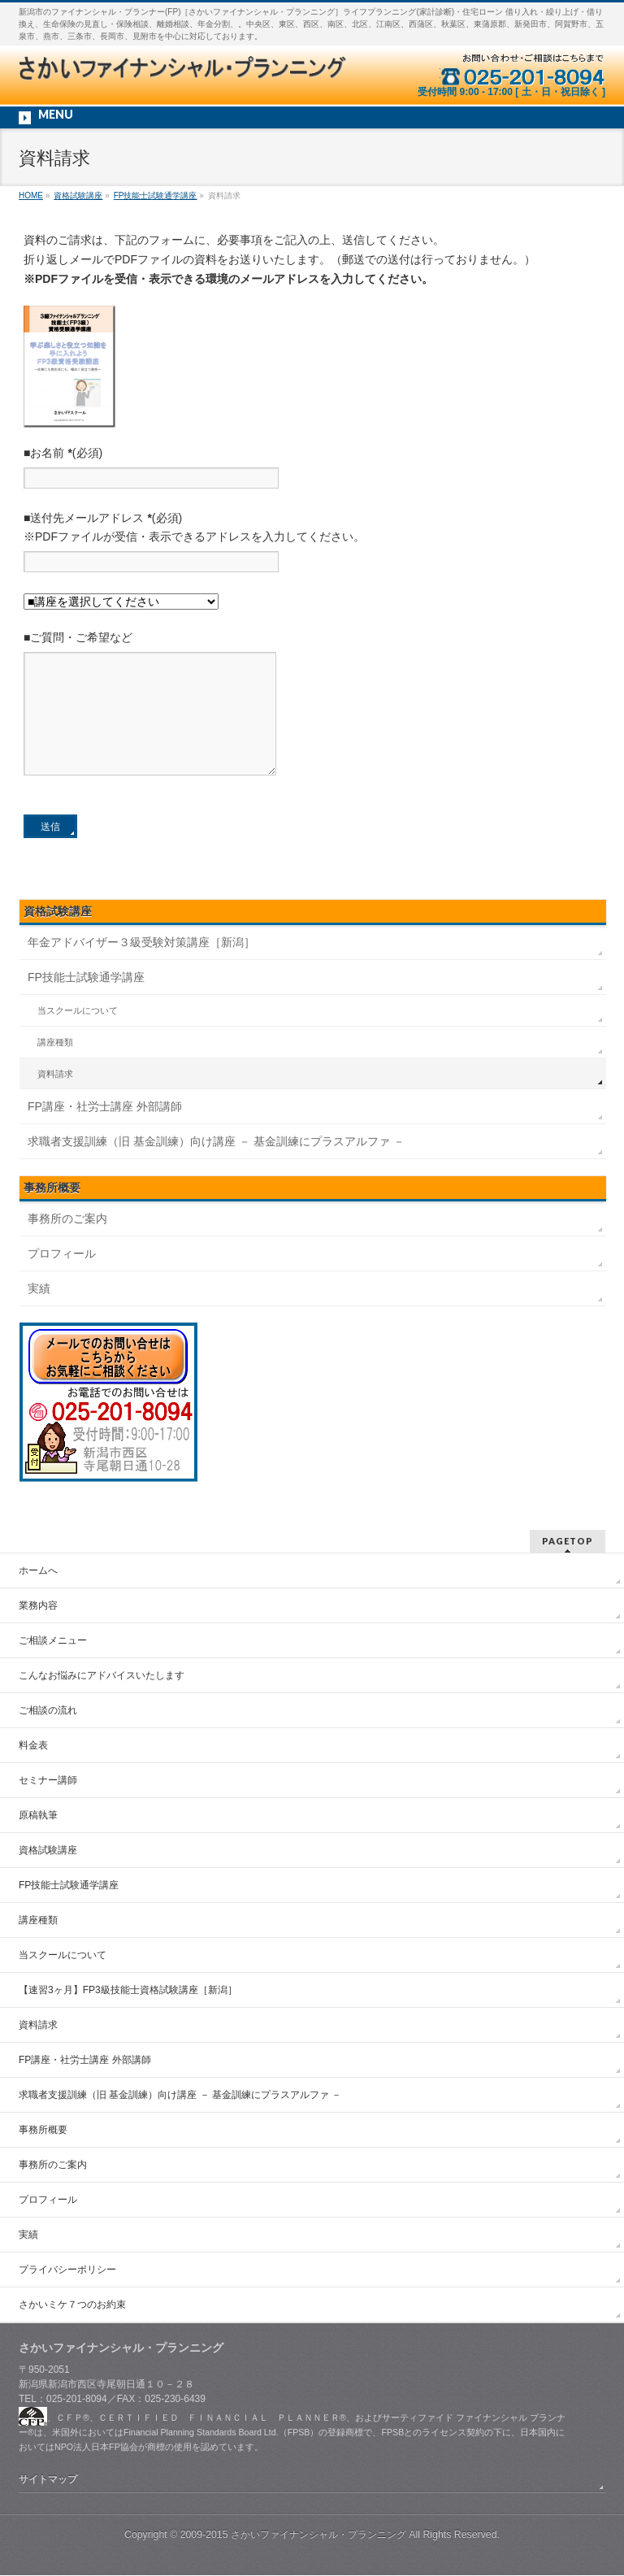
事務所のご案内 (67, 1242)
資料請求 (55, 1098)
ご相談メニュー (53, 1641)
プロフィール (62, 1277)
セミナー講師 (48, 1781)
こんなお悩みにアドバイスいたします (101, 1676)
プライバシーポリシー (67, 2270)
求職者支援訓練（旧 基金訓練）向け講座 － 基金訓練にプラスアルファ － (216, 1165)
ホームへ (38, 1571)
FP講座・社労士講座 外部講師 (105, 1130)
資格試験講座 (58, 935)
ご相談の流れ (48, 1711)
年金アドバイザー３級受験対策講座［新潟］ (141, 966)
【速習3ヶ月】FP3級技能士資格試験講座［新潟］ (128, 1990)
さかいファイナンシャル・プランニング (318, 2535)
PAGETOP (567, 1541)
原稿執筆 (38, 1816)
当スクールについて (77, 1035)
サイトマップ (48, 2480)
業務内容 (38, 1606)
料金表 (33, 1746)
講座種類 (55, 1066)
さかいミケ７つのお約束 (72, 2305)
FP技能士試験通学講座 (86, 1001)
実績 (39, 1312)
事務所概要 (43, 2130)
